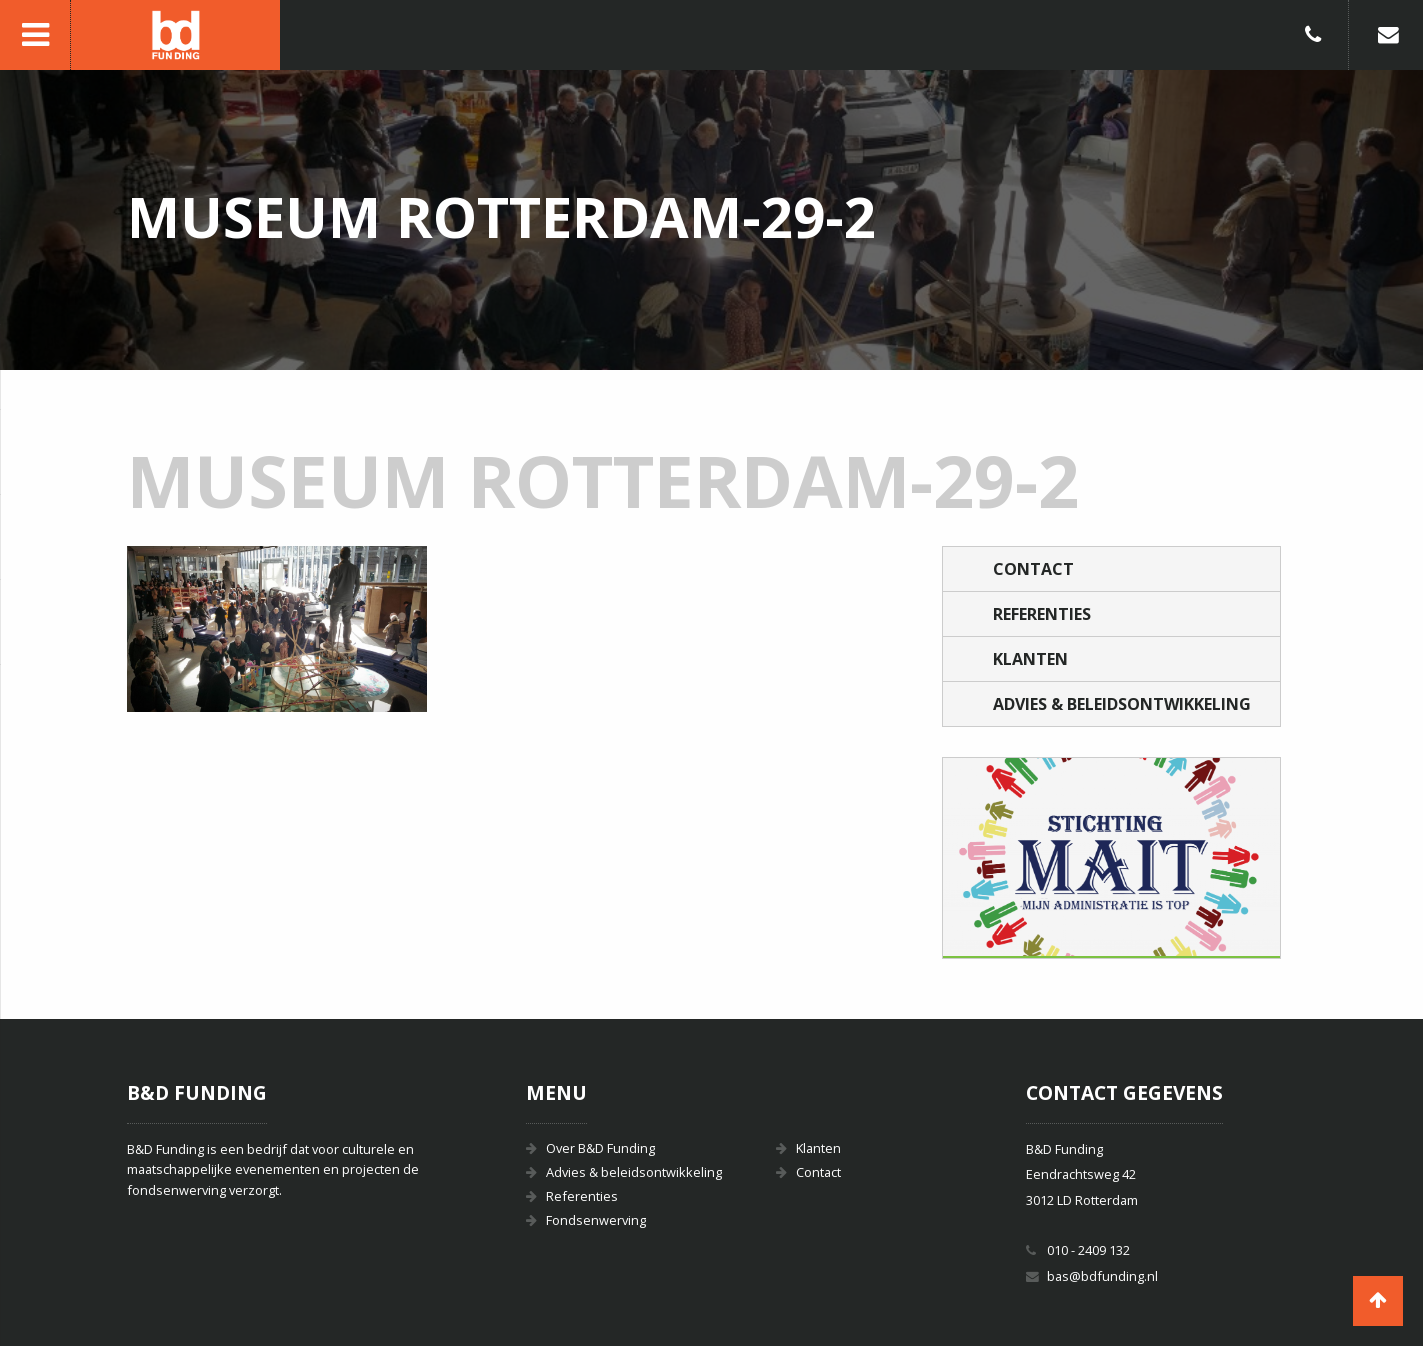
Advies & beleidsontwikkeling (1122, 704)
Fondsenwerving (596, 1220)
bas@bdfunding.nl (1102, 1276)
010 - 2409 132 (1088, 1250)
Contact (1033, 569)
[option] (1112, 858)
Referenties (1042, 614)
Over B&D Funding (600, 1148)
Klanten (1030, 659)
